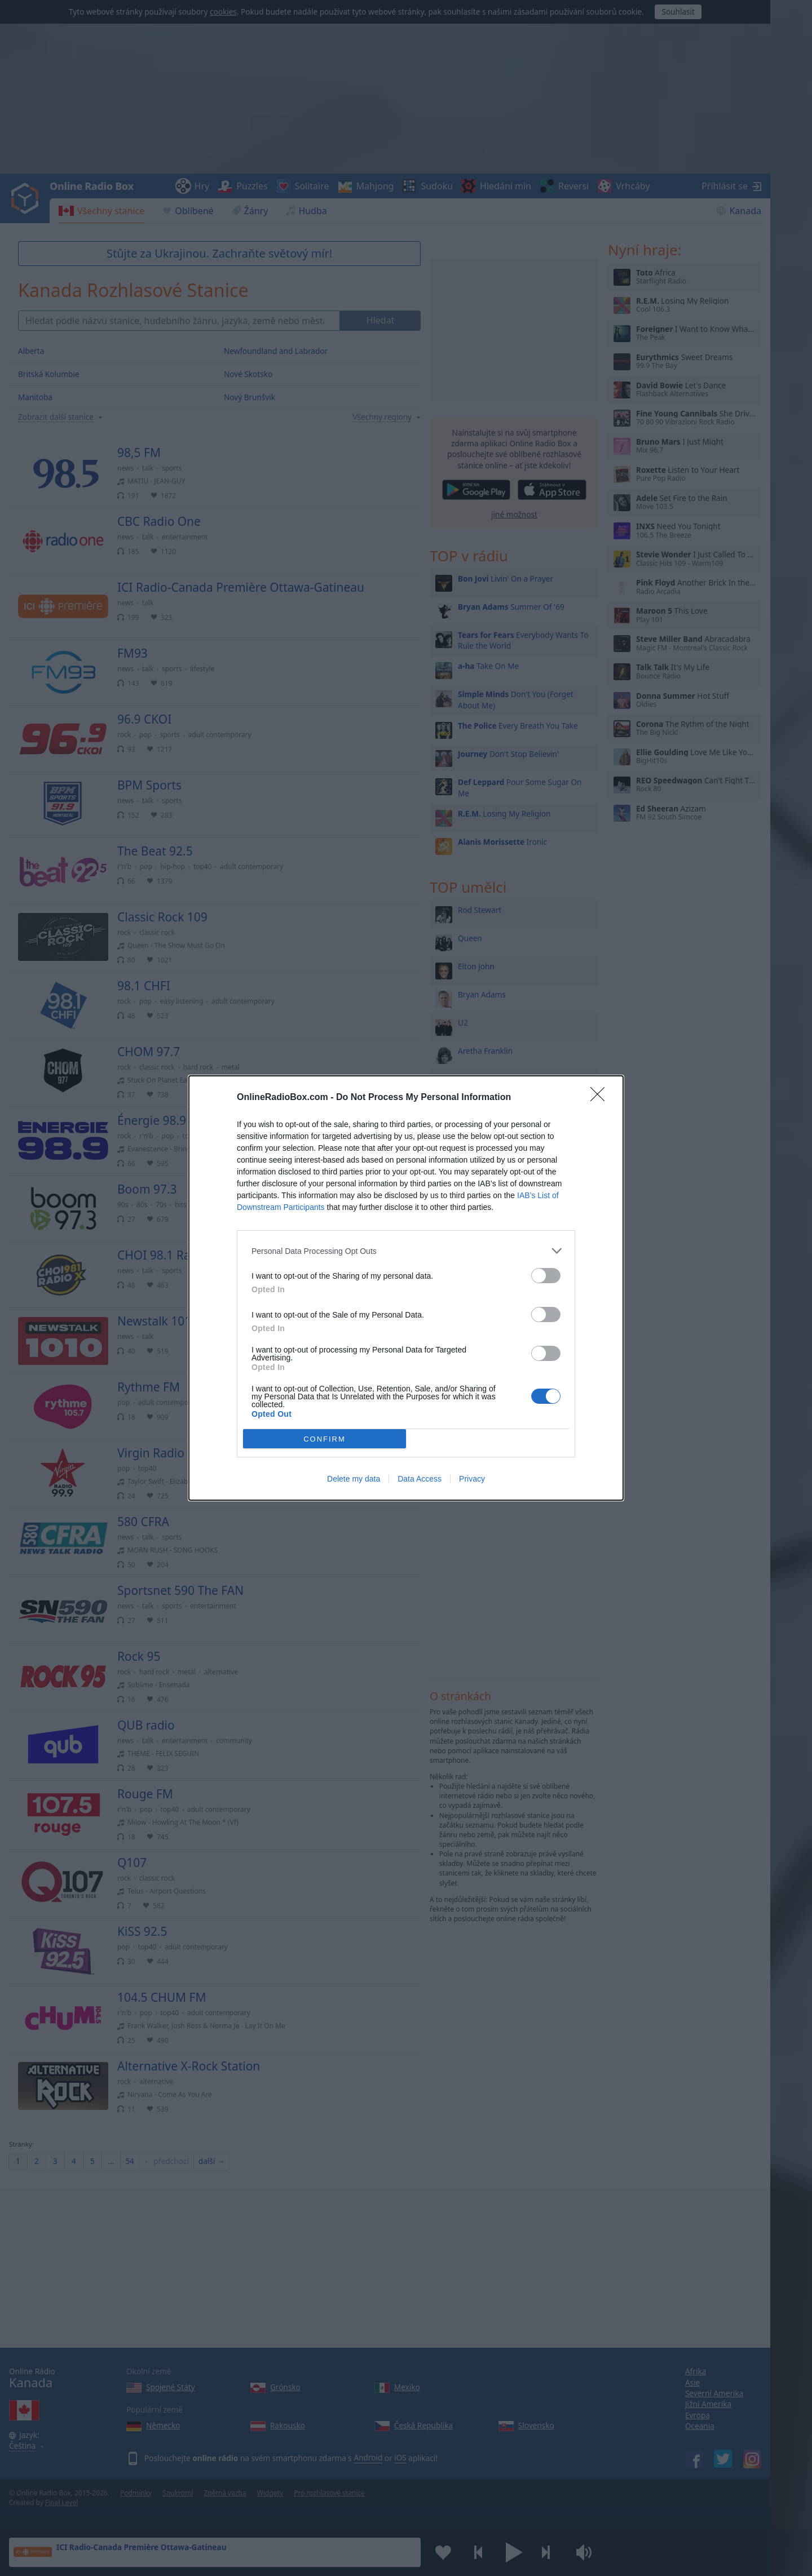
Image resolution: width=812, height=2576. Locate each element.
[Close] (601, 1098)
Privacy (472, 1478)
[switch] (546, 1275)
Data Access (420, 1478)
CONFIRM (324, 1439)
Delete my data (353, 1478)
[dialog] (406, 1288)
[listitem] (406, 1251)
